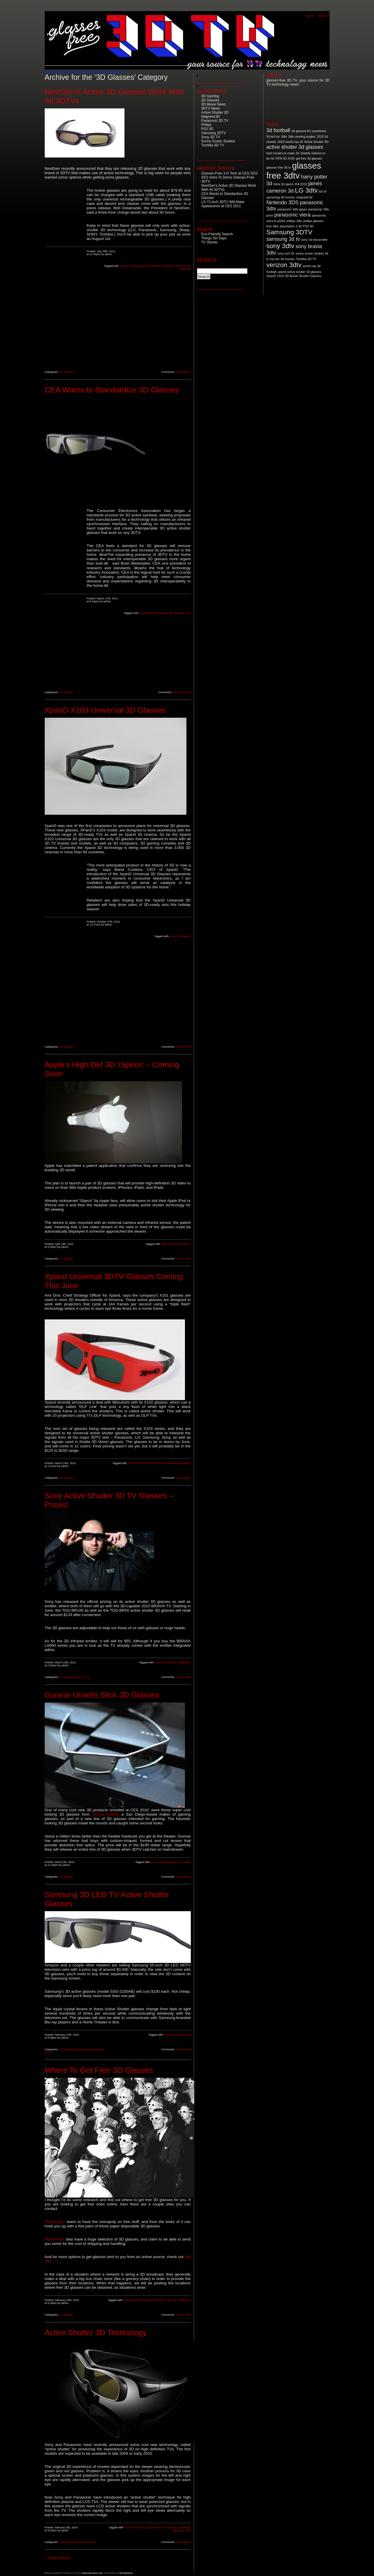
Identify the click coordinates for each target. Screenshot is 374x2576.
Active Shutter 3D (134, 2527)
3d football (278, 130)
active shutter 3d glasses (162, 2527)
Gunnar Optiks (105, 1814)
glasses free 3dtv (293, 170)
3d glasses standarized (153, 613)
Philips (206, 125)
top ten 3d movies (282, 259)
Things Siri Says (214, 238)
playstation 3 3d (291, 226)
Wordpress (125, 2573)
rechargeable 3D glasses (159, 265)
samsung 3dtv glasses (177, 2034)
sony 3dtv (185, 2530)
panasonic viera (292, 215)
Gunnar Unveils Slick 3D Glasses (102, 1695)
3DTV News (82, 2049)
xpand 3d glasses (180, 936)
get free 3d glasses (309, 158)
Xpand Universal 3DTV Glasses (147, 1463)
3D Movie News (213, 104)
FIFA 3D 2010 (285, 158)
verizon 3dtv (284, 265)
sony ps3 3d (285, 253)
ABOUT (324, 16)
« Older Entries (58, 2558)
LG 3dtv (306, 190)
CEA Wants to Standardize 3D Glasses (112, 389)
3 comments (183, 2049)
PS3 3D (207, 129)
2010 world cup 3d (290, 141)
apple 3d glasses (171, 1244)
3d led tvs (273, 136)
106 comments (182, 692)
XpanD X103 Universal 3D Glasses (105, 710)
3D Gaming (210, 96)
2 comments (183, 1258)
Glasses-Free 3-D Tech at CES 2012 (229, 173)
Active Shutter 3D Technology (96, 2332)
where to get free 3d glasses (173, 2300)
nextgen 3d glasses (131, 265)
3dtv (284, 136)
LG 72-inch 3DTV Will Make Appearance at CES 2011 (223, 204)
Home (310, 16)
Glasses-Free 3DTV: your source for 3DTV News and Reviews (85, 71)
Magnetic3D (210, 117)
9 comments (183, 1046)
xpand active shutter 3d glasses (299, 272)
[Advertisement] (65, 276)
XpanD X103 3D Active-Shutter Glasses (293, 276)
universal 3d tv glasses (183, 267)
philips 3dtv (294, 221)
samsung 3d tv (283, 239)
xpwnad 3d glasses (179, 1463)
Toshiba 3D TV (212, 145)
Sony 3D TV (82, 1677)
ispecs (187, 1244)
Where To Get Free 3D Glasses (99, 2070)
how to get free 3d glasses (139, 2300)
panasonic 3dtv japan (292, 209)
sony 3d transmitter (314, 239)
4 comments (183, 372)
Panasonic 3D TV (214, 121)
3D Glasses (66, 372)
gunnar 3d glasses (161, 1862)
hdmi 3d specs (283, 184)
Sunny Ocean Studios (218, 141)
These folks (55, 2239)
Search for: (207, 265)
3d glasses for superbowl (308, 131)
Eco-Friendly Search (217, 234)
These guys (56, 2221)
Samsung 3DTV (213, 133)
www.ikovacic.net (92, 2573)
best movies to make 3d (282, 153)
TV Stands (209, 242)
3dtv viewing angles (301, 136)
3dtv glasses (175, 613)
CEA (188, 613)
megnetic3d (304, 197)
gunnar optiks (182, 1862)
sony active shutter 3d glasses (172, 1662)
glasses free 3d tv (278, 167)
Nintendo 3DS (282, 202)
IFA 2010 (301, 184)
